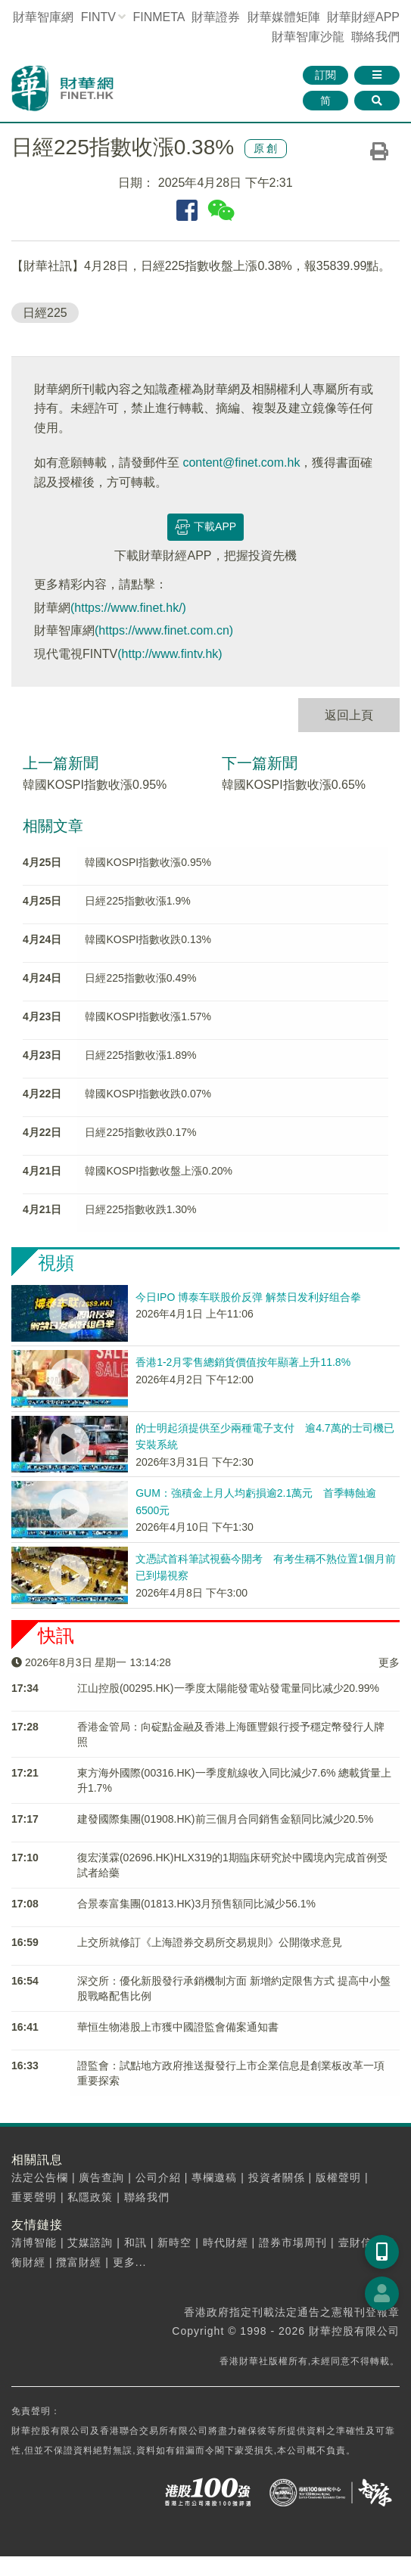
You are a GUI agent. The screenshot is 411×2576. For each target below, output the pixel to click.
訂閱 (325, 75)
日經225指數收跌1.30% (140, 1209)
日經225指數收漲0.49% (140, 978)
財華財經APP (363, 17)
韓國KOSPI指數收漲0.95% (95, 784)
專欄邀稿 (214, 2177)
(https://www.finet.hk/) (128, 607)
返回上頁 (349, 715)
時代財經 (225, 2242)
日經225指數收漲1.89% (140, 1055)
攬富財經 (78, 2262)
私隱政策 (90, 2197)
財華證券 (215, 17)
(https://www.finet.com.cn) (164, 630)
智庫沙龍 (308, 36)
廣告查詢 (101, 2177)
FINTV (98, 17)
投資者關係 (276, 2177)
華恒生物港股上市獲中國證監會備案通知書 (178, 2027)
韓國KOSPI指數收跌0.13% (148, 939)
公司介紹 (158, 2177)
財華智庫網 (43, 17)
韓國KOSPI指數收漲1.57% (148, 1016)
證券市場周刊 (293, 2242)
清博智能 (34, 2242)
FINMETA (158, 17)
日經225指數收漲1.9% (137, 901)
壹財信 (355, 2242)
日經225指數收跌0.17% (140, 1132)
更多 (389, 1662)
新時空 (174, 2242)
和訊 (135, 2242)
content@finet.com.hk (241, 462)
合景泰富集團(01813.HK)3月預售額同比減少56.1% (196, 1904)
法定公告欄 (39, 2177)
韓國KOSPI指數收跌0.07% (148, 1094)
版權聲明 (338, 2177)
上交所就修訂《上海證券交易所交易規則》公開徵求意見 (209, 1942)
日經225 (45, 312)
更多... (130, 2262)
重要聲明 (34, 2197)
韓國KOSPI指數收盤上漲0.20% (158, 1171)
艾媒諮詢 (90, 2242)
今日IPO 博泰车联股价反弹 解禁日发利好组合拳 (248, 1297)
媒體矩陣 (284, 17)
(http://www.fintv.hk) (169, 653)
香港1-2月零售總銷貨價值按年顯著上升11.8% (242, 1362)
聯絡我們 (375, 36)
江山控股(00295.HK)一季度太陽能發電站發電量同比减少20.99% (228, 1688)
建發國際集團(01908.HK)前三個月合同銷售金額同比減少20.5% (225, 1819)
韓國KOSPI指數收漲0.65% (294, 784)
